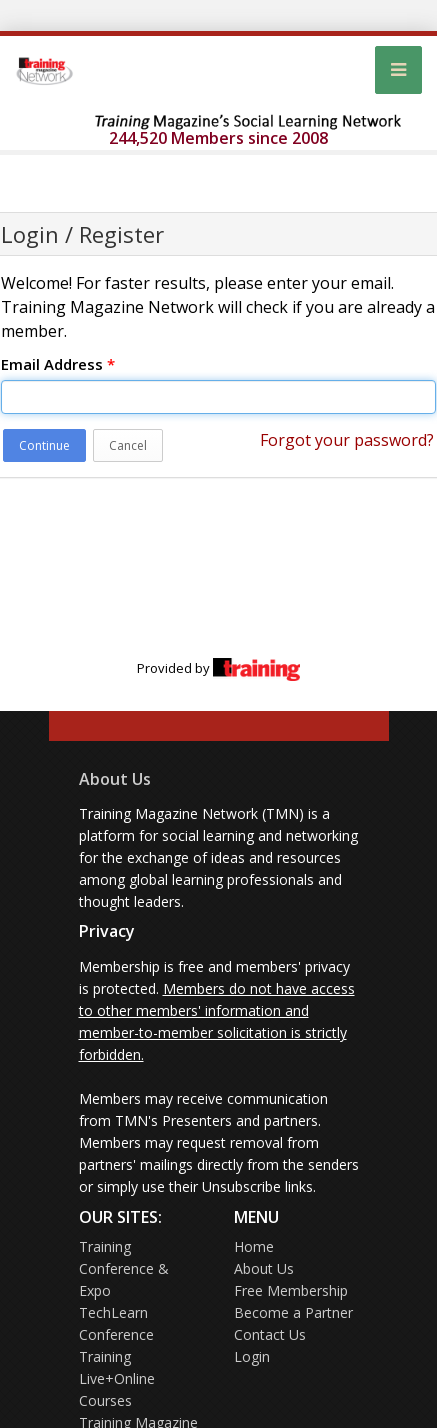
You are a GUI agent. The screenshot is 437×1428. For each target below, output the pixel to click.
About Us (115, 779)
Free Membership (291, 1290)
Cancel (128, 445)
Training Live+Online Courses (117, 1378)
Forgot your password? (347, 440)
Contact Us (270, 1334)
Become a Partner (293, 1312)
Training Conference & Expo (124, 1268)
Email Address (58, 364)
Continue (44, 445)
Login (252, 1356)
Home (254, 1246)
